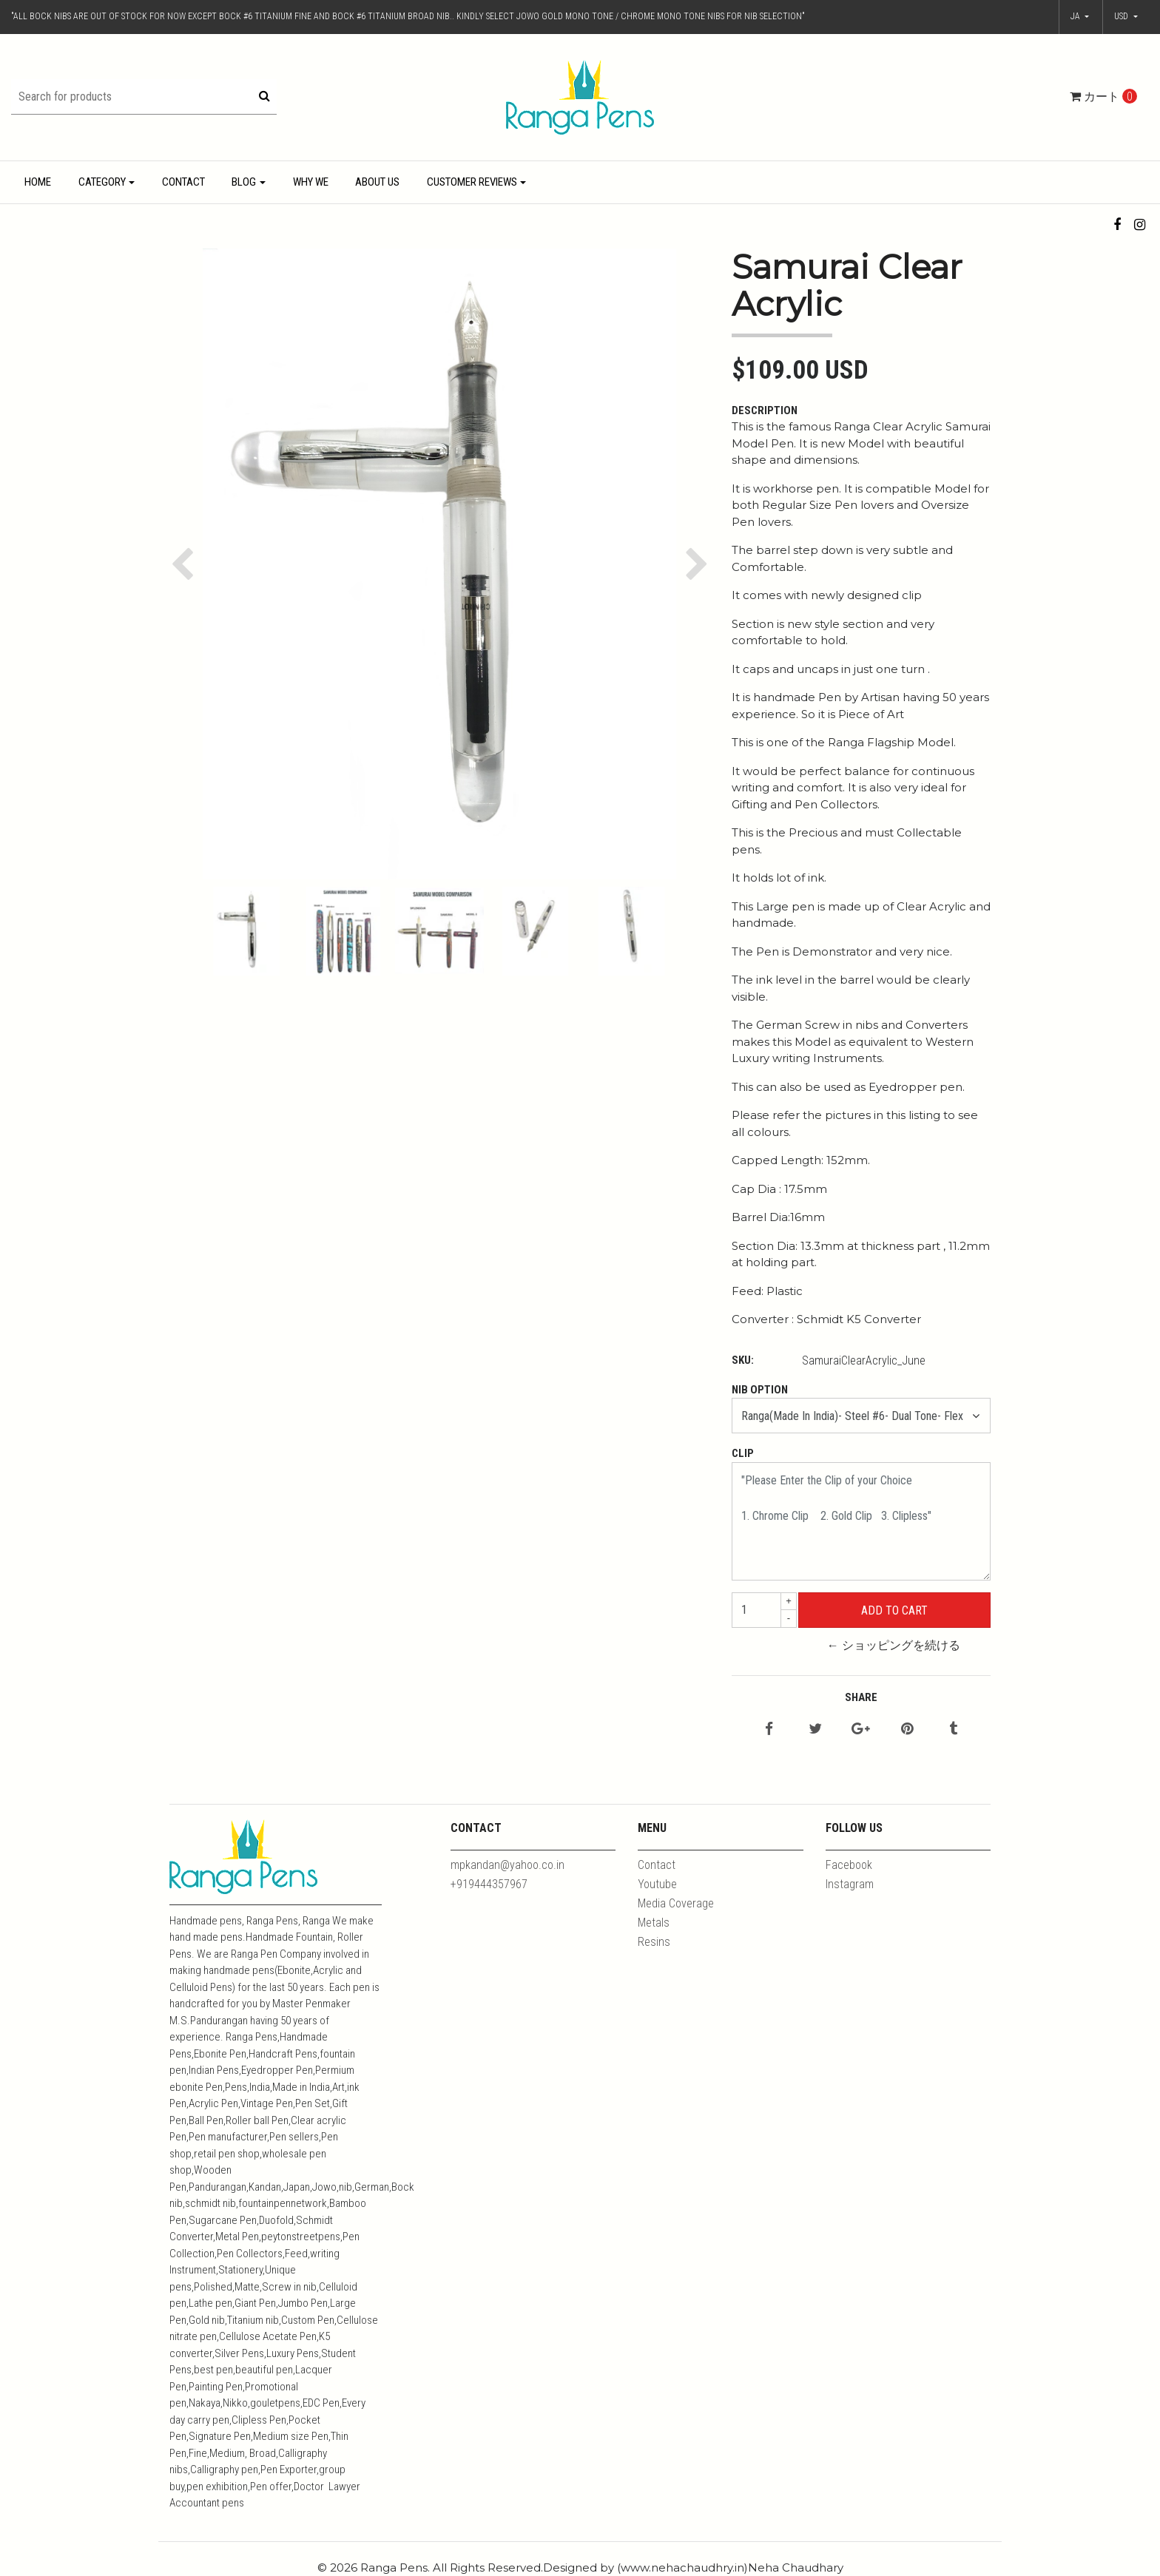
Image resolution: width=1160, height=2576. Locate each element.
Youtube (657, 1884)
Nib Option (760, 1389)
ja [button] (1076, 16)
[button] (1126, 17)
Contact (183, 182)
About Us (377, 182)
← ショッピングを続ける (893, 1645)
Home (37, 182)
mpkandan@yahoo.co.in (507, 1865)
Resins (654, 1942)
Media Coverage (676, 1903)
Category (102, 182)
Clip (743, 1453)
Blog (244, 182)
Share (861, 1697)
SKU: (743, 1360)
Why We (310, 182)
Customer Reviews (472, 182)
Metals (654, 1923)
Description (765, 410)
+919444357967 (489, 1884)
